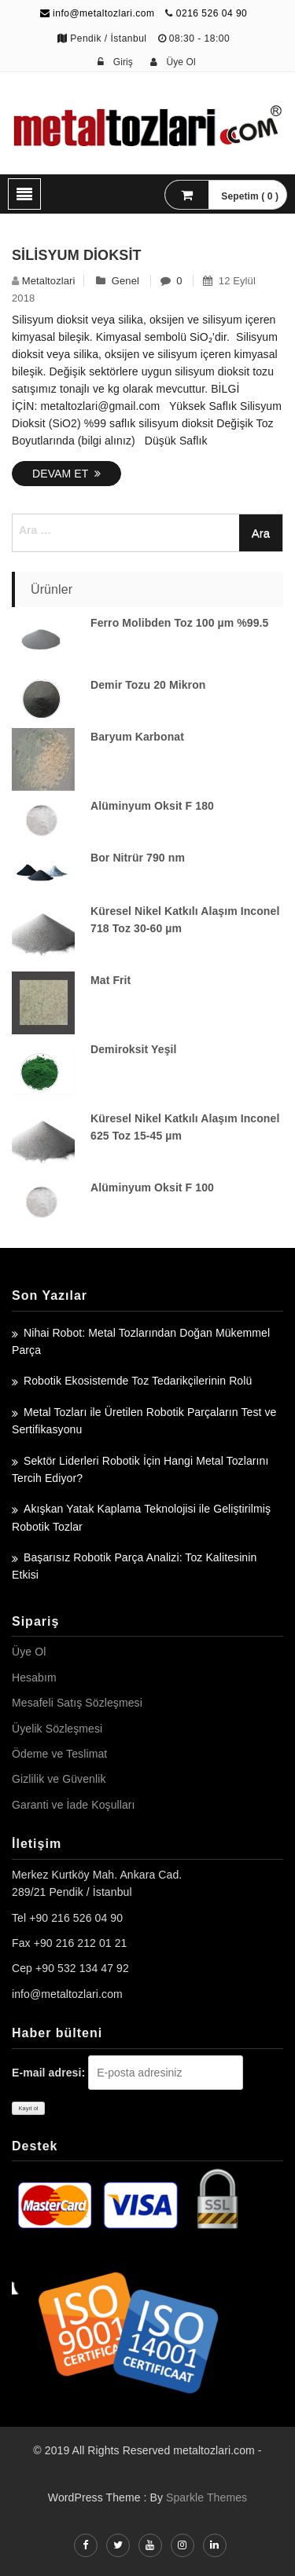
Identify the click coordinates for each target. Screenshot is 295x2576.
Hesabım (34, 1677)
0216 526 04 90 (211, 13)
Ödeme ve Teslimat (59, 1753)
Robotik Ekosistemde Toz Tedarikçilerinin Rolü (138, 1380)
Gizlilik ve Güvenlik (58, 1779)
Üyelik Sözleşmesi (57, 1728)
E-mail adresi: (48, 2072)
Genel (125, 281)
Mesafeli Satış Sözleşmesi (77, 1702)
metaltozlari (49, 281)
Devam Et (66, 473)
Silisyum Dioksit (77, 255)
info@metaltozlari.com (97, 13)
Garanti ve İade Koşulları (73, 1804)
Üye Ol (29, 1651)
